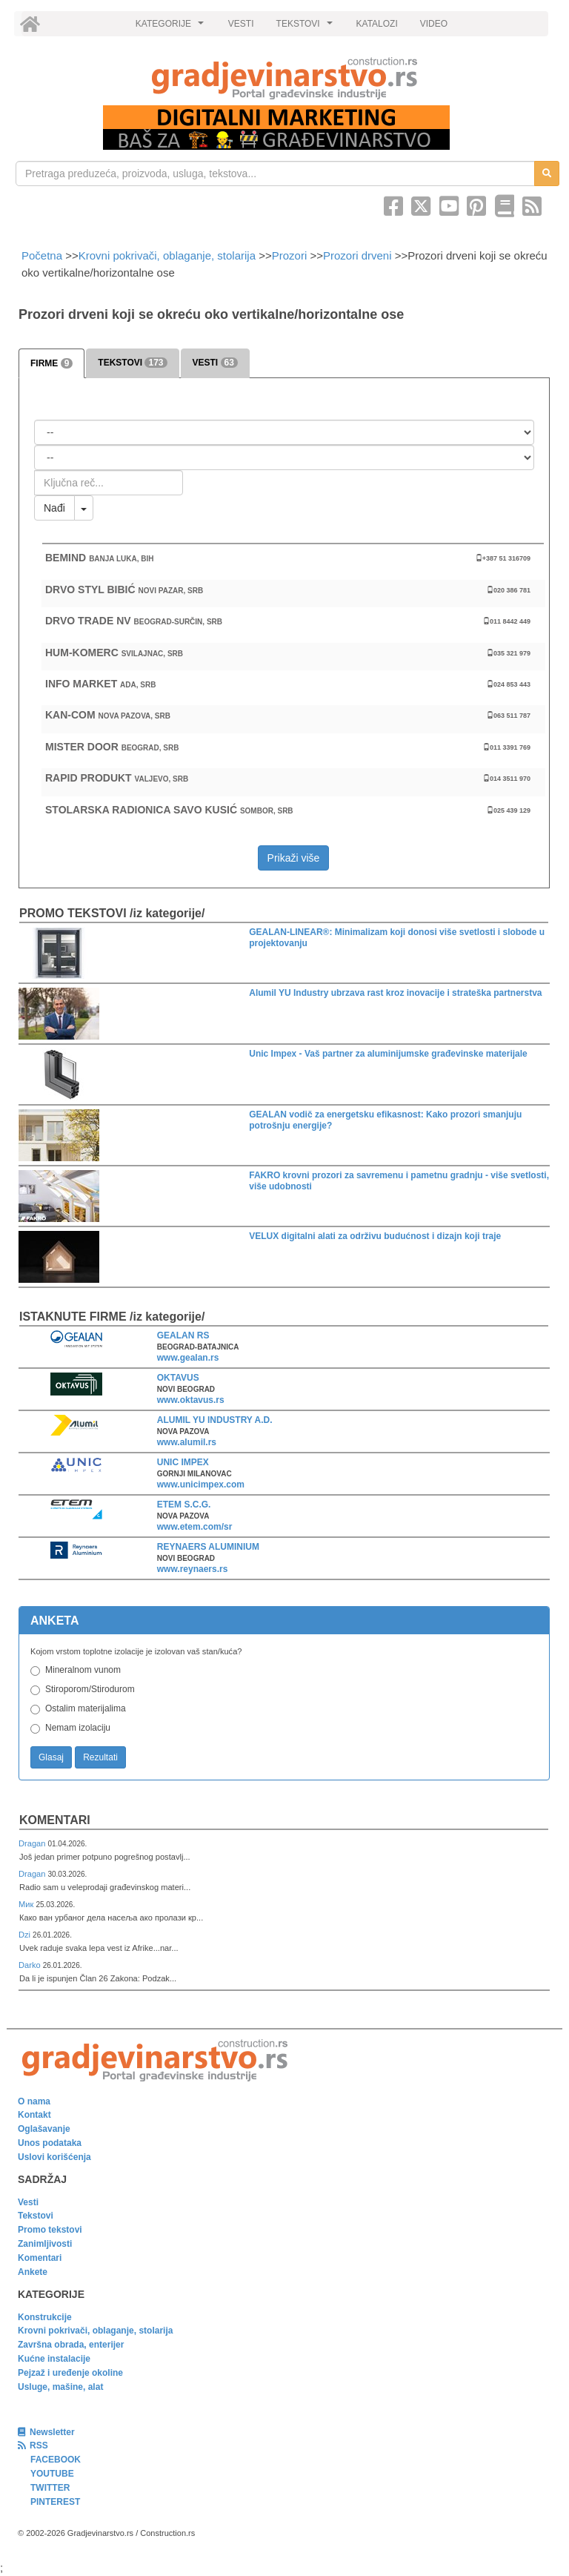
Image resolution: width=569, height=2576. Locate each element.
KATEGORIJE (172, 27)
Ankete (32, 2272)
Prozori (289, 255)
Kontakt (34, 2115)
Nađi (54, 508)
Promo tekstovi (50, 2230)
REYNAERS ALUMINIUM (208, 1547)
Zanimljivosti (45, 2244)
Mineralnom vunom (83, 1670)
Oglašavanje (44, 2129)
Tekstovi (35, 2215)
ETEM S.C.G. (184, 1504)
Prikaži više (293, 858)
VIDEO (433, 24)
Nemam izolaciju (77, 1728)
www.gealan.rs (188, 1358)
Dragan (33, 1843)
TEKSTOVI (306, 27)
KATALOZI (377, 24)
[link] (284, 78)
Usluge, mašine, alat (60, 2387)
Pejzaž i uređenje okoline (70, 2373)
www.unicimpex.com (200, 1484)
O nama (34, 2101)
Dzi (26, 1934)
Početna (43, 255)
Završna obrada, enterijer (71, 2344)
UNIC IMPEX (183, 1462)
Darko (31, 1965)
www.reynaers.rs (192, 1569)
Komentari (54, 1820)
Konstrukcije (45, 2317)
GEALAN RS (183, 1335)
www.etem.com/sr (195, 1527)
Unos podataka (49, 2143)
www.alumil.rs (186, 1442)
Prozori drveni (357, 255)
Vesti (28, 2202)
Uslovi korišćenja (54, 2157)
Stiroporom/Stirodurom (90, 1689)
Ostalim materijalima (85, 1708)
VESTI (241, 24)
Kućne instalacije (54, 2359)
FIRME (51, 363)
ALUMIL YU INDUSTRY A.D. (215, 1420)
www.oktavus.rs (190, 1400)
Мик (27, 1904)
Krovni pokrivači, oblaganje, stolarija (167, 255)
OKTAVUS (178, 1378)
